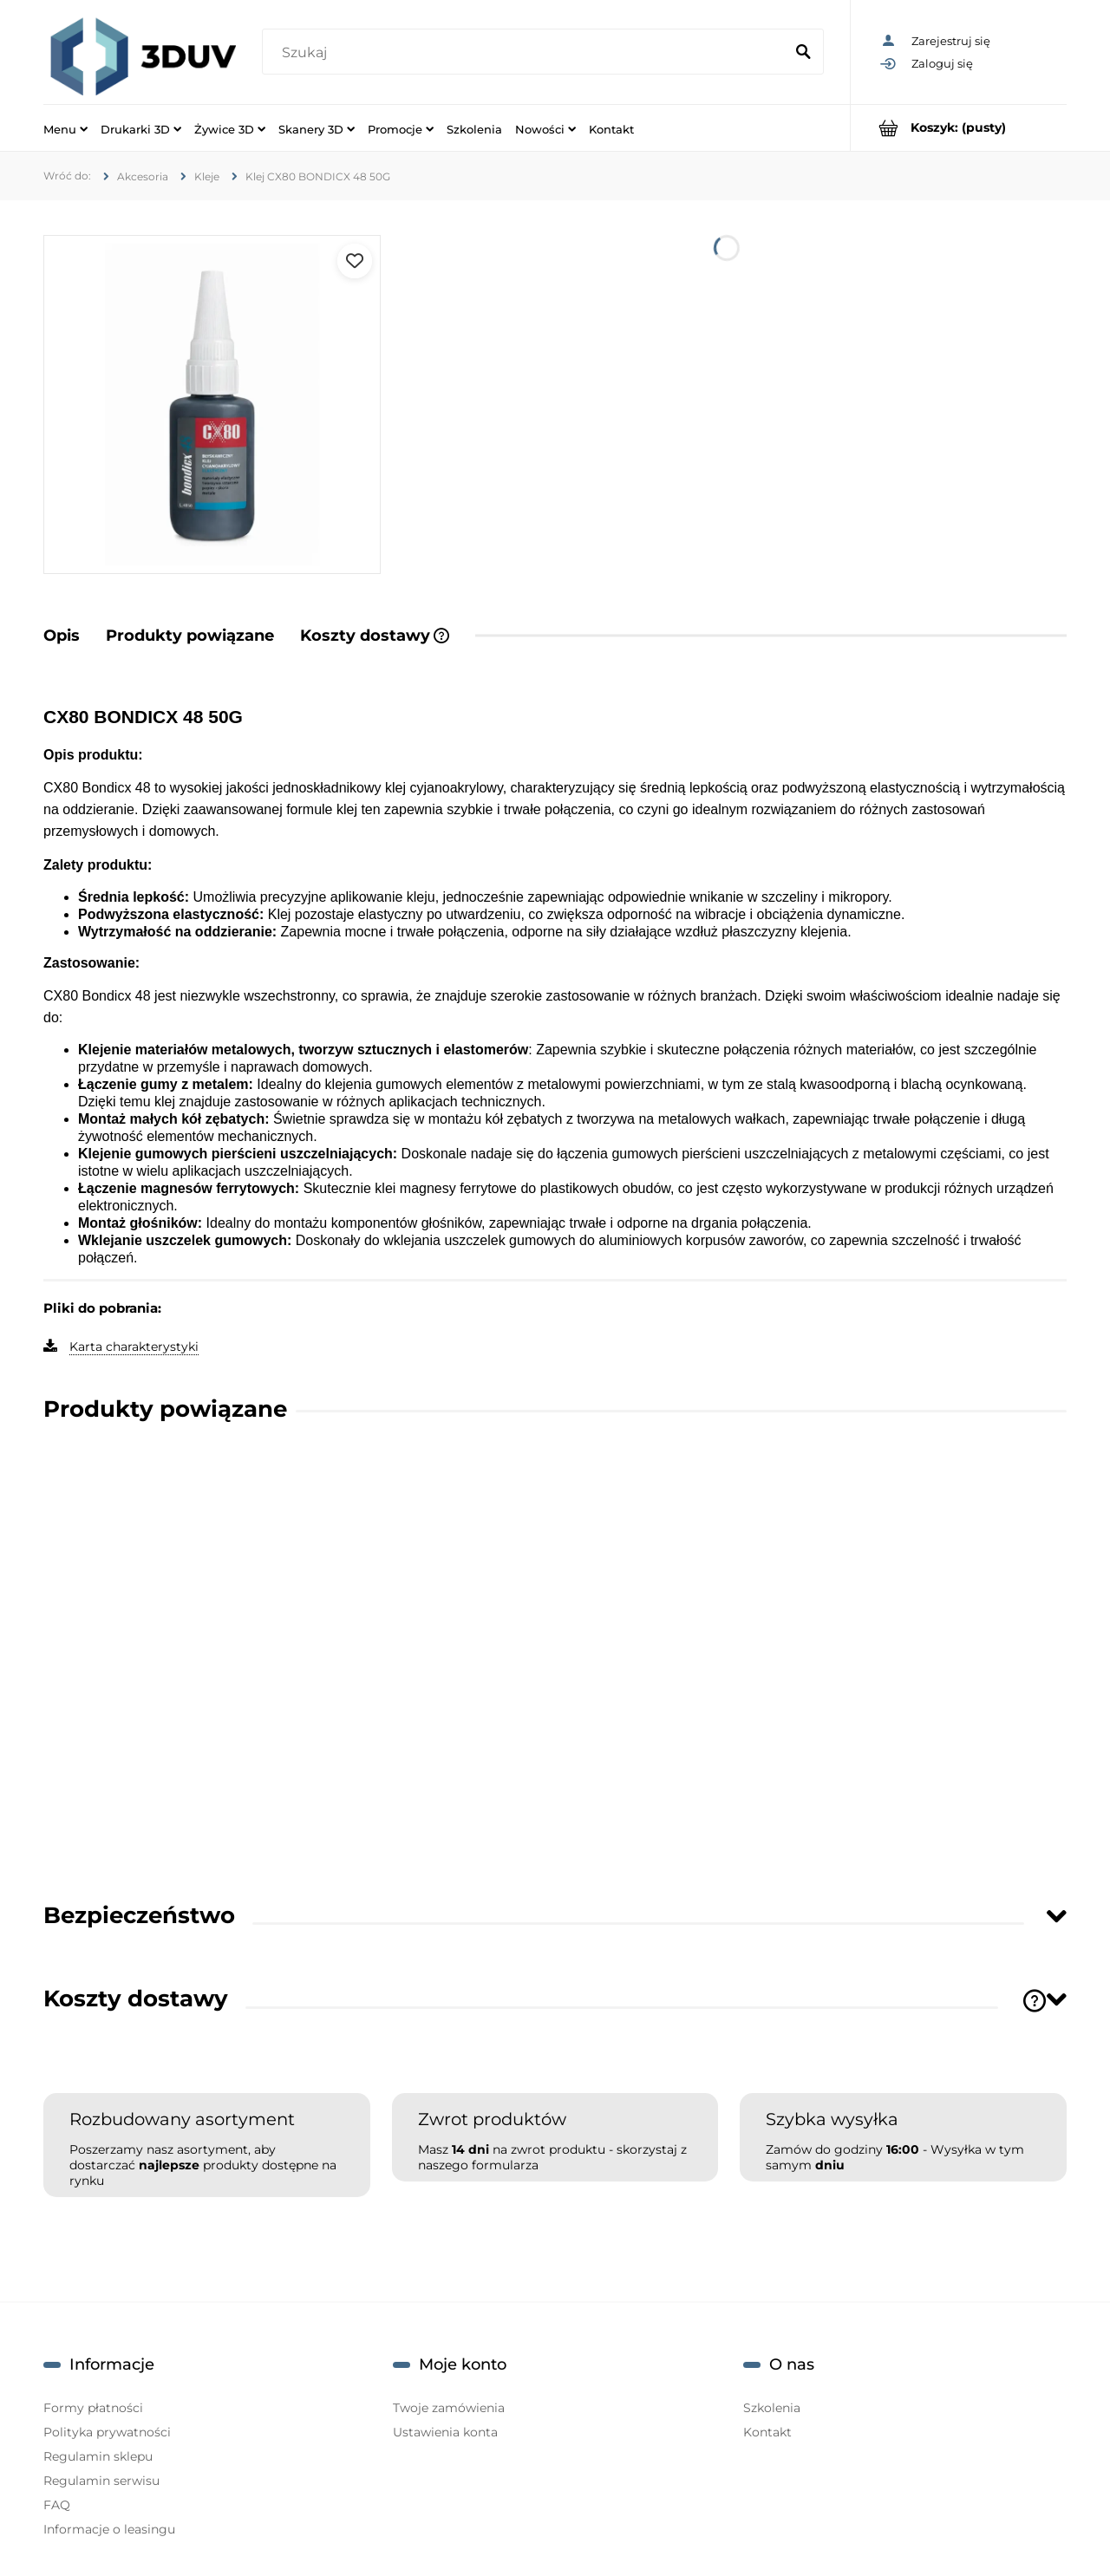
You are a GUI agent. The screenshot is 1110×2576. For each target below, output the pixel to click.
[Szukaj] (803, 53)
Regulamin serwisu (101, 2480)
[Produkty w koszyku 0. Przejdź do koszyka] (959, 128)
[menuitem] (65, 128)
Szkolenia (771, 2408)
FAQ (56, 2505)
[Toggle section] (1056, 1915)
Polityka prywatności (107, 2432)
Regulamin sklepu (98, 2456)
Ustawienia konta (445, 2432)
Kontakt (767, 2432)
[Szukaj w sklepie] (526, 53)
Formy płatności (93, 2408)
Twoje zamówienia (449, 2408)
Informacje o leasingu (109, 2529)
